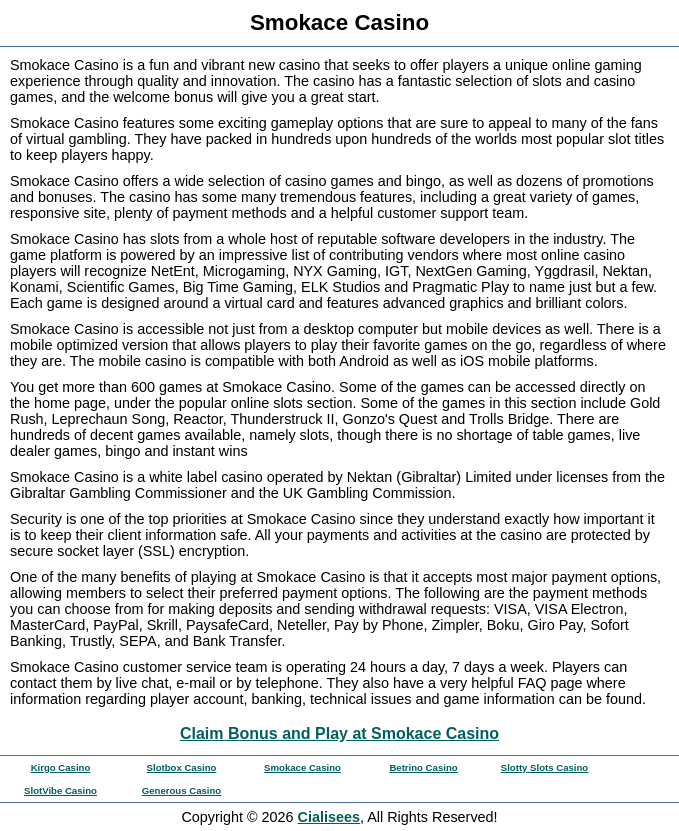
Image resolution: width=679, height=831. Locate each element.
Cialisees (329, 817)
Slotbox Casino (182, 767)
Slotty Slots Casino (544, 767)
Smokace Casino (302, 767)
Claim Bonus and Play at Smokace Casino (339, 733)
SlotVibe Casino (60, 790)
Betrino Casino (423, 767)
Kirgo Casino (61, 767)
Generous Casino (181, 790)
